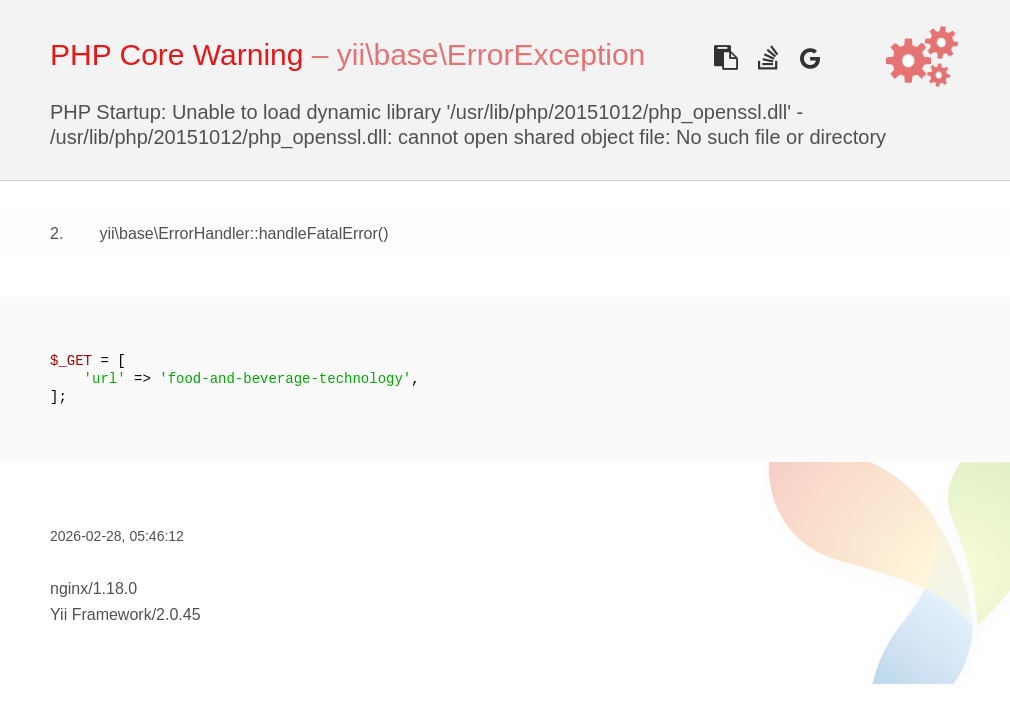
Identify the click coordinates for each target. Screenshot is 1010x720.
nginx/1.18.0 (93, 588)
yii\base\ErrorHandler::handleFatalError (238, 233)
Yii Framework (101, 614)
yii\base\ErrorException (491, 54)
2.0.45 (178, 614)
